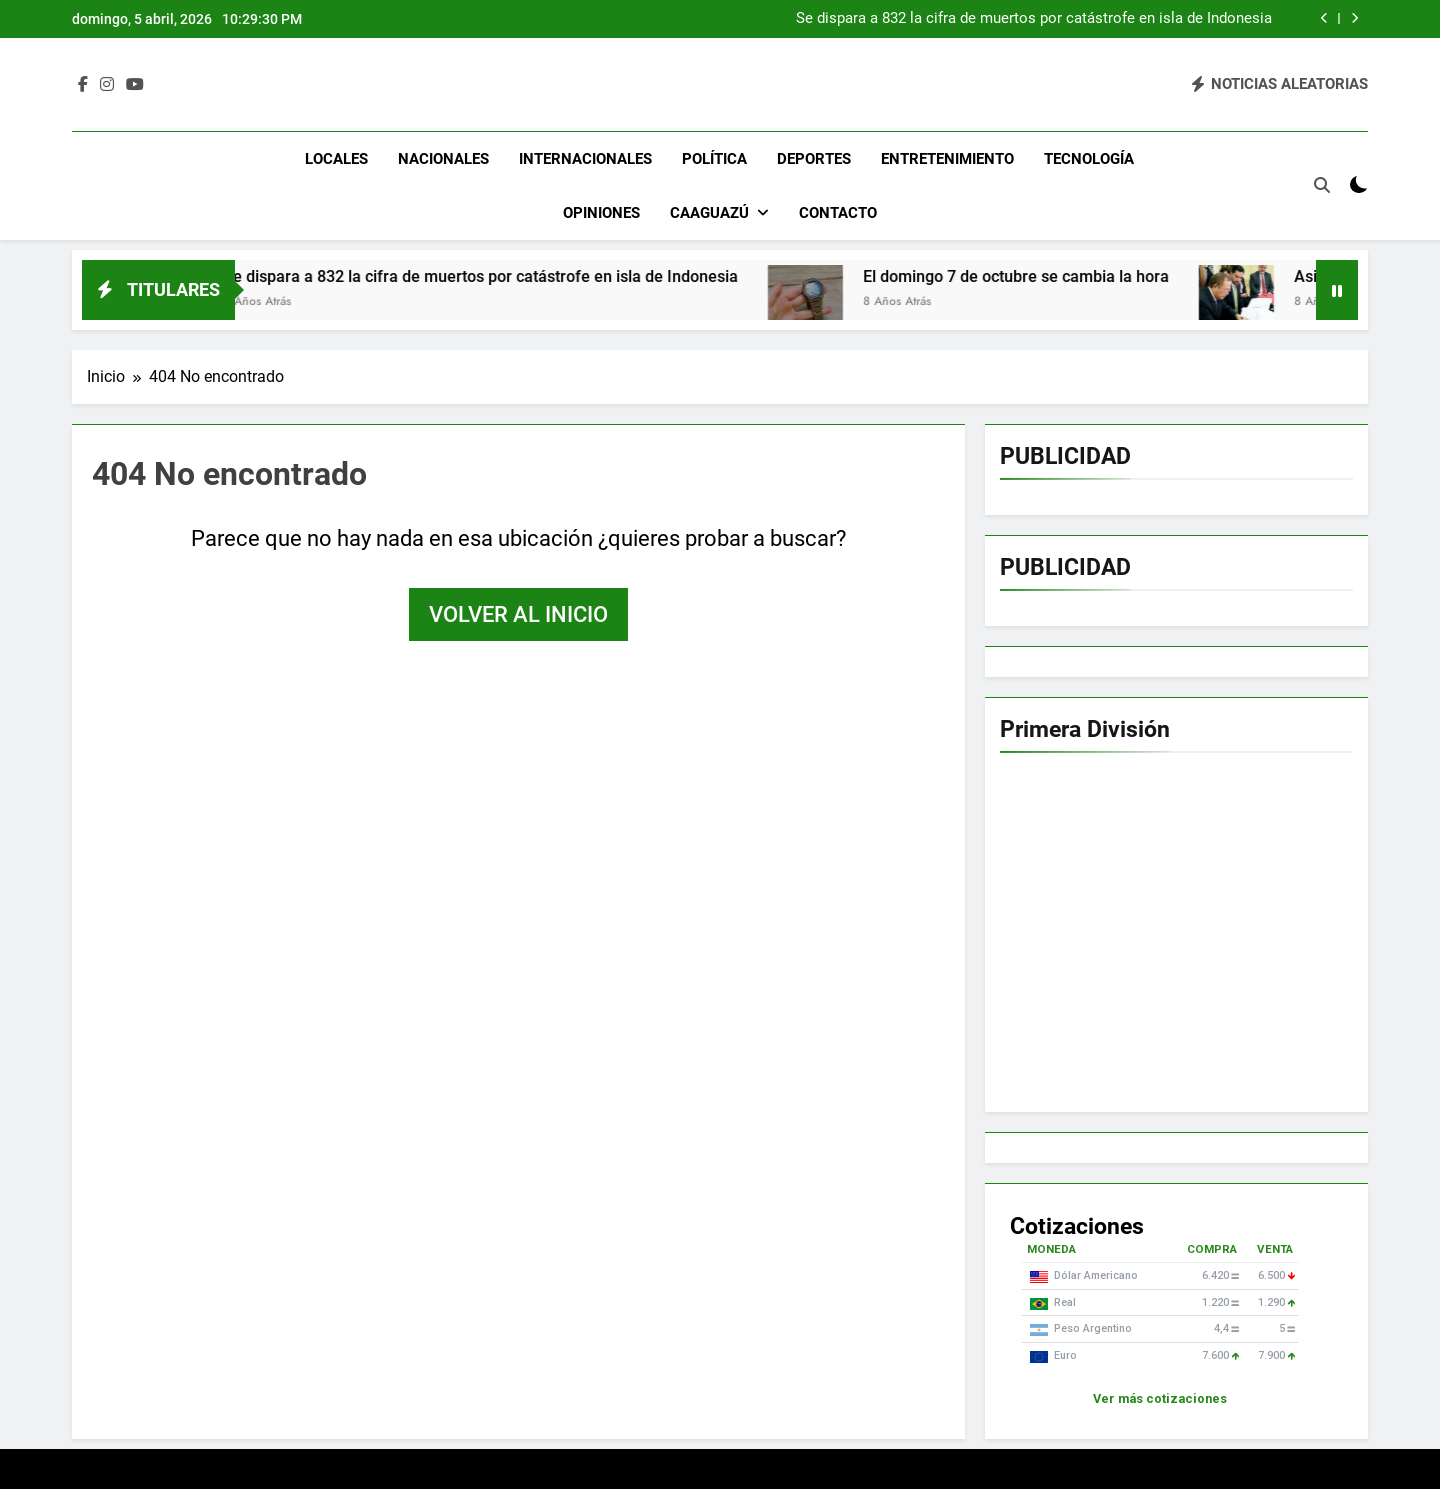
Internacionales (585, 159)
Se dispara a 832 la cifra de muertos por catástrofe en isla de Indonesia (1034, 19)
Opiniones (601, 213)
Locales (336, 159)
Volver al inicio (518, 614)
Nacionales (443, 159)
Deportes (814, 159)
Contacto (838, 213)
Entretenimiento (947, 159)
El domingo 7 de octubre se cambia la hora (1037, 276)
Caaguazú (709, 213)
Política (714, 159)
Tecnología (1089, 159)
